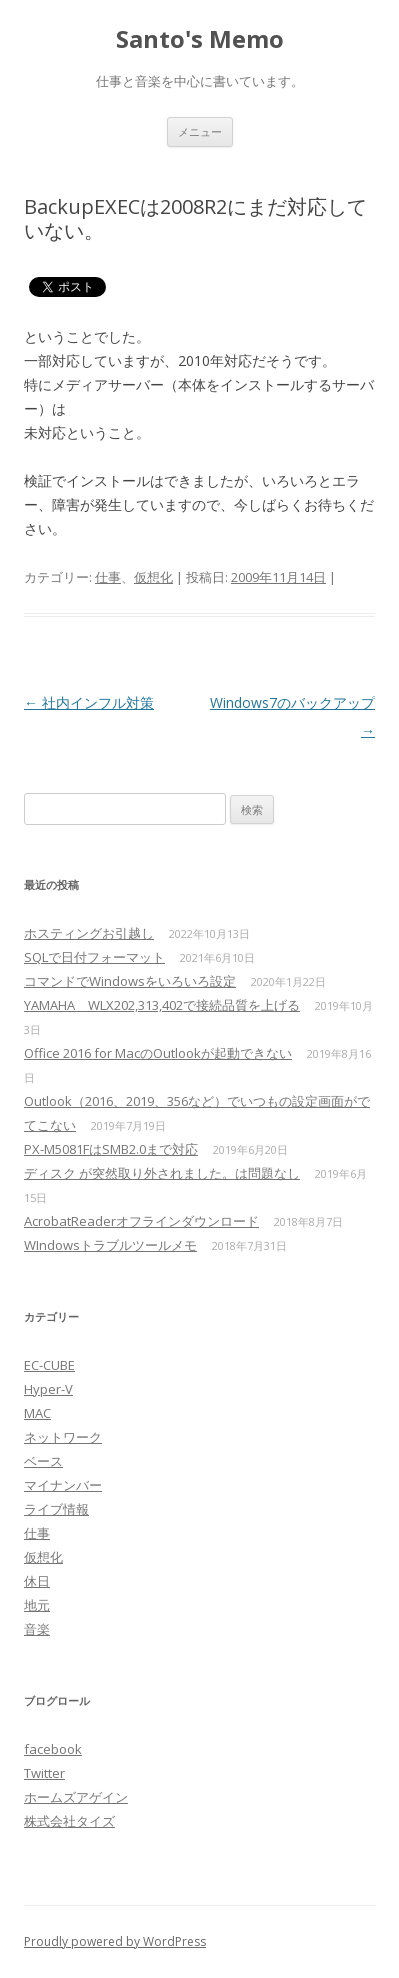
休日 (37, 1581)
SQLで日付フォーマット (94, 957)
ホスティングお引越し (89, 933)
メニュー (200, 131)
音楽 (37, 1629)
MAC (37, 1413)
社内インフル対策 (89, 702)
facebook (53, 1749)
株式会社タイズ (69, 1821)
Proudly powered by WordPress (115, 1941)
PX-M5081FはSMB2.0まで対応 (111, 1149)
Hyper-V (48, 1389)
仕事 (108, 577)
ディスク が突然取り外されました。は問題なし (162, 1173)
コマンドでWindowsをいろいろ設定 (130, 981)
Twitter (44, 1773)
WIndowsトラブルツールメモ (110, 1245)
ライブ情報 (56, 1509)
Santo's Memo (200, 39)
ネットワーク (63, 1437)
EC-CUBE (49, 1365)
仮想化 (153, 577)
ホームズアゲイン (76, 1797)
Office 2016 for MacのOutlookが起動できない (158, 1053)
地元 (37, 1605)
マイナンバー (63, 1485)
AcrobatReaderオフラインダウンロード (141, 1221)
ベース (43, 1461)
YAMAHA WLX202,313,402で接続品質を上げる (162, 1005)
